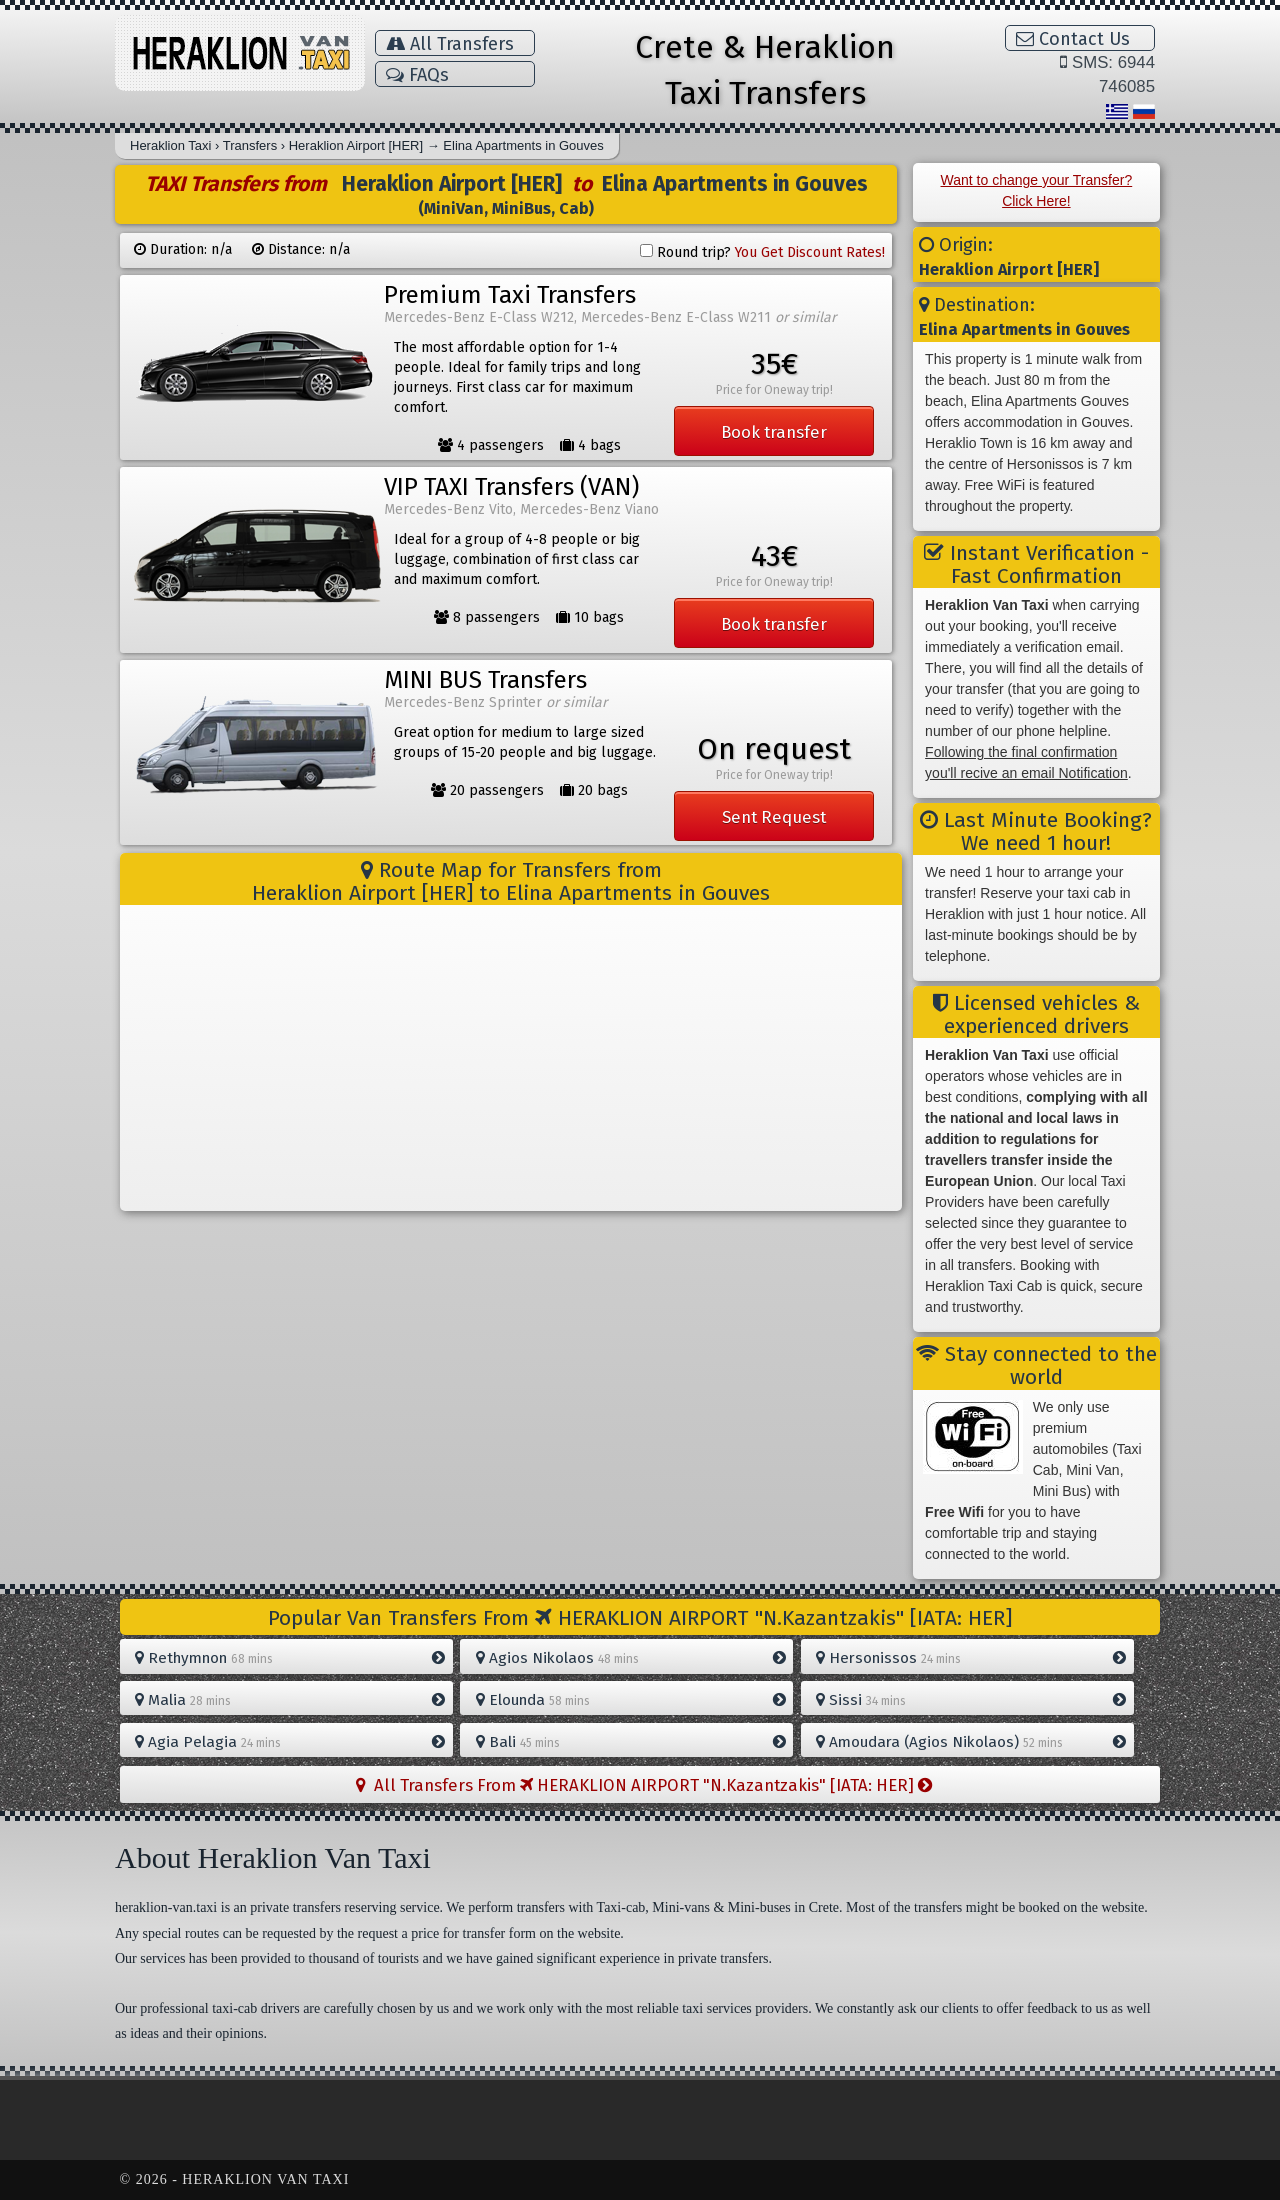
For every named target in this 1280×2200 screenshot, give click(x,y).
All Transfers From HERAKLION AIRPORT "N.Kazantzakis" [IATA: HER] (644, 1785)
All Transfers (450, 44)
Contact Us (1073, 39)
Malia (290, 1700)
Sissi (971, 1700)
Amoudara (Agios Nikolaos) (971, 1742)
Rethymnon (290, 1658)
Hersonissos (971, 1658)
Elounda (631, 1700)
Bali (631, 1742)
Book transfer (774, 432)
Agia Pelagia (290, 1742)
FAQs (417, 75)
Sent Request (774, 817)
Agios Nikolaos (631, 1658)
